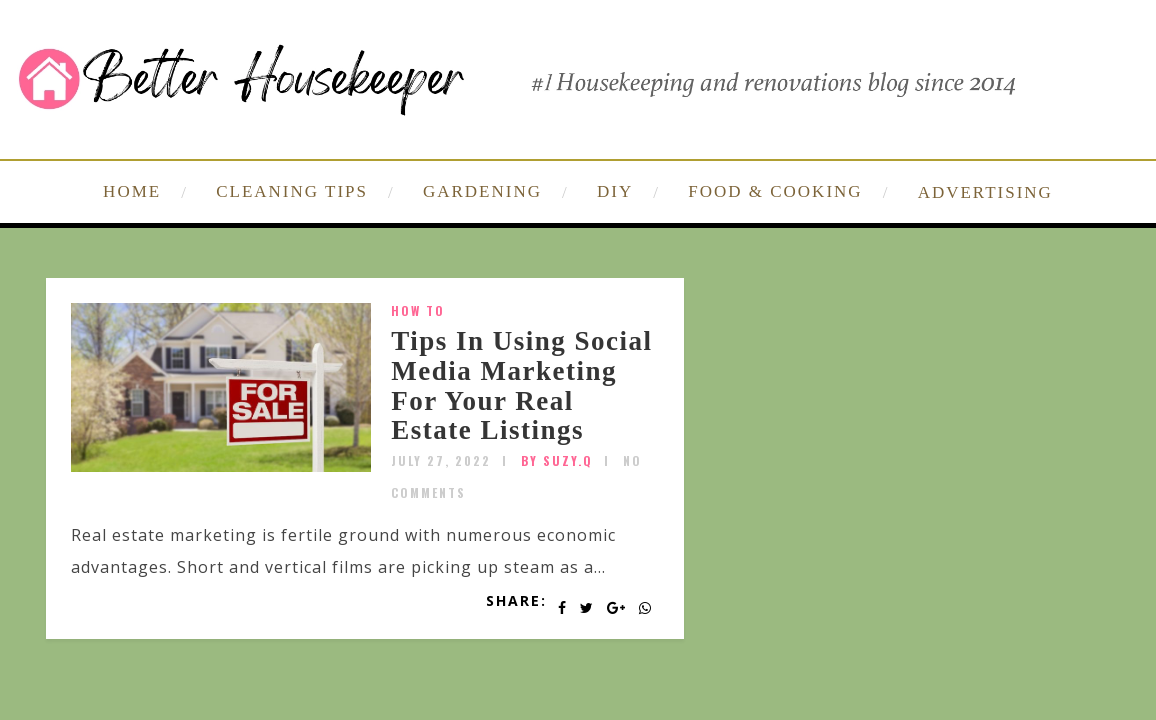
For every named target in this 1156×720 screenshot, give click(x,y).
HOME (132, 191)
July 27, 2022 (441, 460)
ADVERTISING (985, 192)
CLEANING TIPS (292, 191)
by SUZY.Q (557, 460)
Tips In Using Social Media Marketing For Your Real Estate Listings (521, 385)
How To (418, 310)
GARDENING (482, 191)
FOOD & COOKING (775, 191)
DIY (615, 191)
